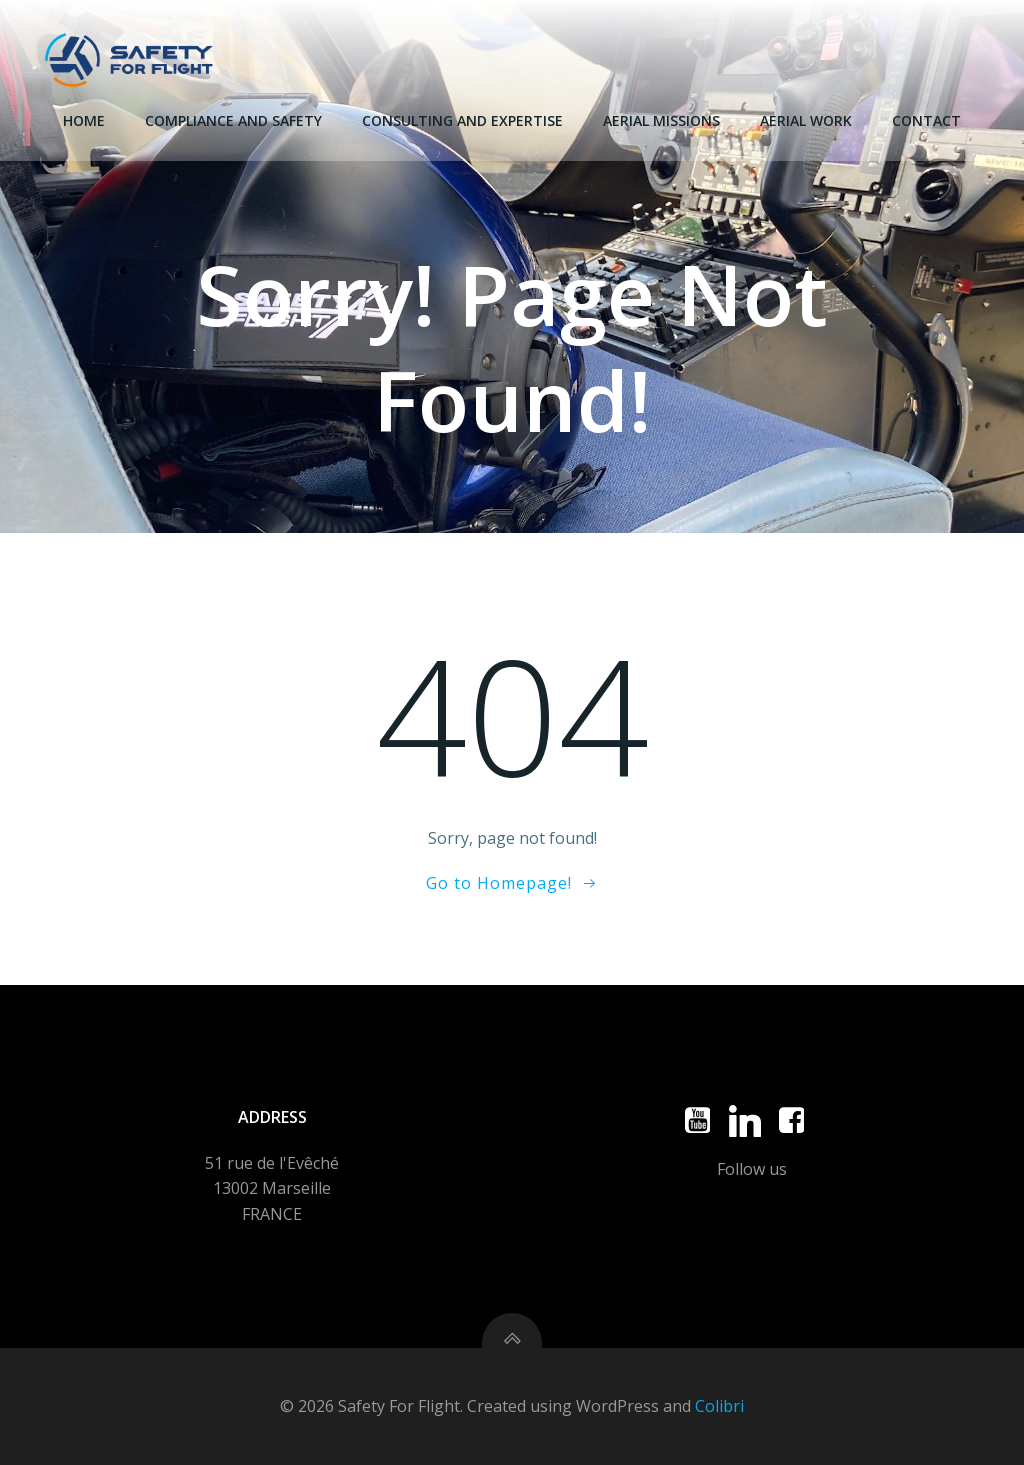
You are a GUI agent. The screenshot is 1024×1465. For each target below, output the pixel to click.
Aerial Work (806, 120)
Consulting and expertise (462, 120)
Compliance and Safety (233, 120)
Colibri (719, 1406)
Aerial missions (661, 120)
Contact (926, 120)
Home (84, 120)
